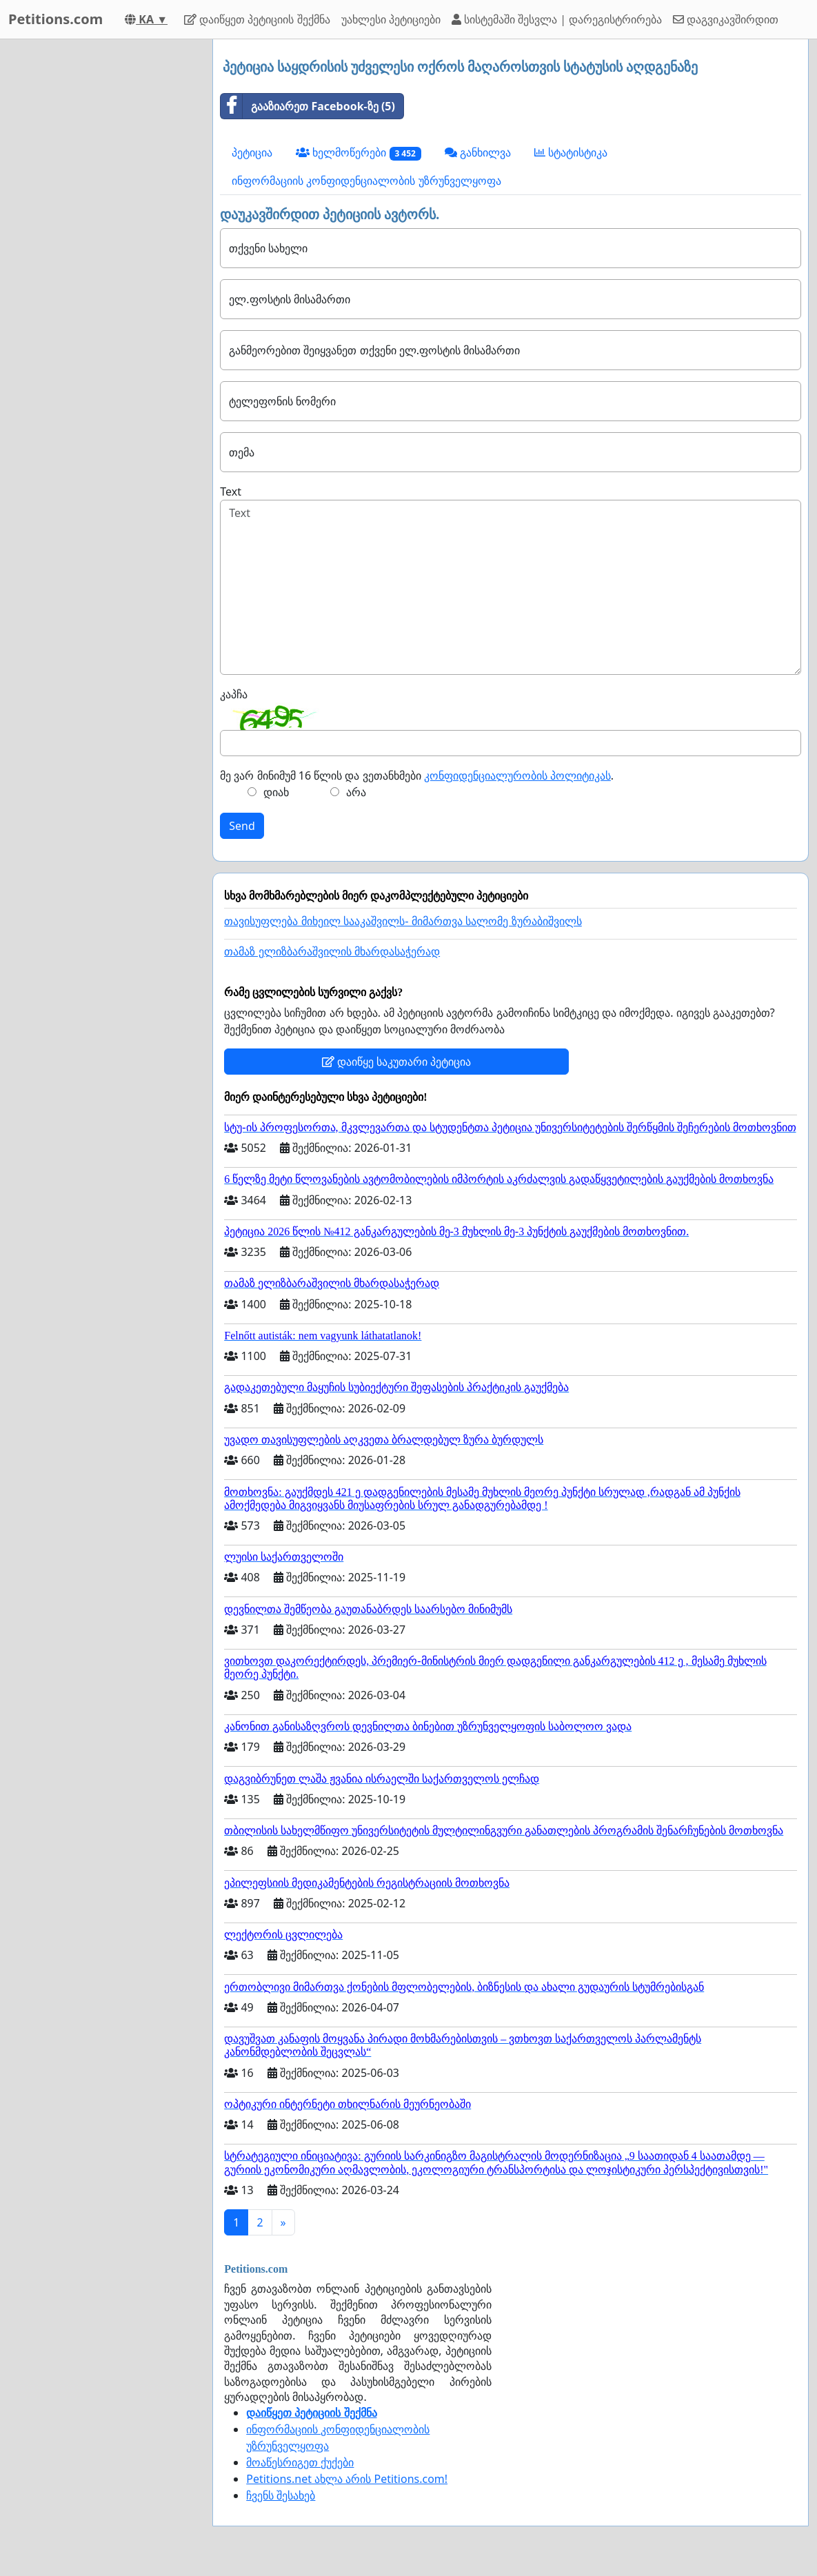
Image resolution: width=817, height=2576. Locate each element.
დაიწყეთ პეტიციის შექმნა (257, 19)
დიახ (276, 792)
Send (242, 825)
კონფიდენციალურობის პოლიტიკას (517, 775)
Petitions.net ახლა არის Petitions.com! (346, 2478)
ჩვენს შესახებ (280, 2495)
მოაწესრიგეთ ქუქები (300, 2462)
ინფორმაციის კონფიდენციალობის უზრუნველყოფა (366, 180)
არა (356, 792)
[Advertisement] (102, 246)
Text (230, 491)
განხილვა (478, 152)
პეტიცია (252, 152)
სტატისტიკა (570, 152)
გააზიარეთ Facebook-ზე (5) (308, 106)
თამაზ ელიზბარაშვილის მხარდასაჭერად (332, 951)
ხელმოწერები (358, 153)
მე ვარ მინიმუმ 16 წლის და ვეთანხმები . (417, 775)
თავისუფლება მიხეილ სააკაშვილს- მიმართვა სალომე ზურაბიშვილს (403, 921)
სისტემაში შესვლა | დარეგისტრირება (557, 19)
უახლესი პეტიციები (391, 19)
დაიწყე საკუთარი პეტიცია (396, 1061)
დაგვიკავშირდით (725, 19)
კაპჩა (234, 694)
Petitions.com (55, 19)
